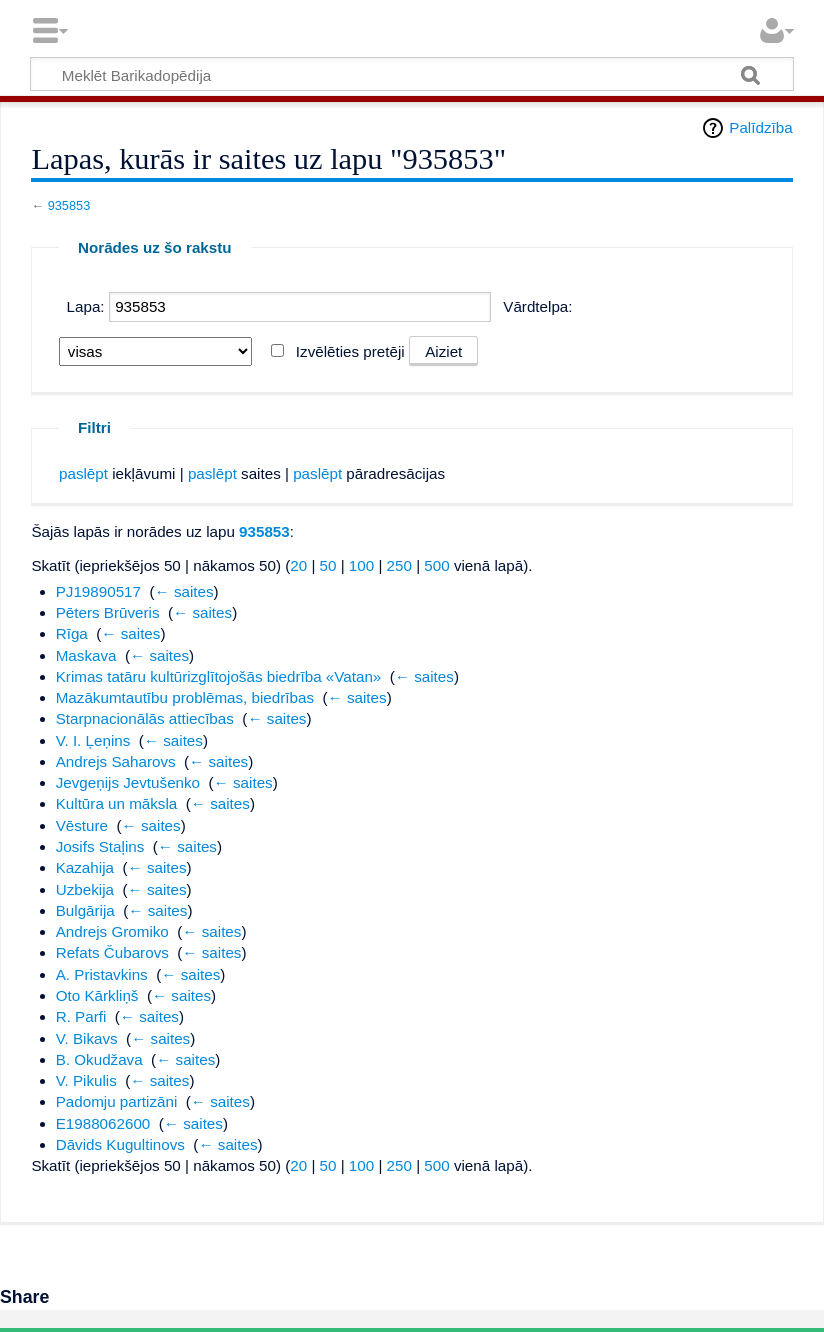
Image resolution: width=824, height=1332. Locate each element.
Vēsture (82, 825)
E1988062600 (103, 1123)
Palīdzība (760, 127)
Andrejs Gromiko (112, 931)
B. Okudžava (99, 1059)
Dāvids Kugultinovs (120, 1144)
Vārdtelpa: (537, 306)
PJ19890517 (98, 591)
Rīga (72, 633)
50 (328, 565)
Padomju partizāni (117, 1101)
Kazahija (85, 867)
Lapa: (86, 306)
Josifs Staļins (100, 846)
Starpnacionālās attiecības (145, 718)
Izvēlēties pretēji (350, 351)
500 (436, 565)
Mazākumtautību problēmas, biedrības (185, 697)
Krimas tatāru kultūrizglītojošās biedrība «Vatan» (219, 676)
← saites (184, 591)
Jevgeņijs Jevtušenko (128, 782)
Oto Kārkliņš (97, 995)
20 (298, 565)
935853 (69, 205)
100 (361, 565)
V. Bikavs (87, 1038)
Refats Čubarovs (112, 952)
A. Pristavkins (102, 974)
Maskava (86, 655)
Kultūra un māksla (117, 803)
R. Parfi (81, 1016)
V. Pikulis (86, 1080)
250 (399, 565)
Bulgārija (85, 910)
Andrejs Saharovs (116, 761)
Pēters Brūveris (108, 612)
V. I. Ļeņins (93, 740)
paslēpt (83, 473)
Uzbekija (85, 889)
